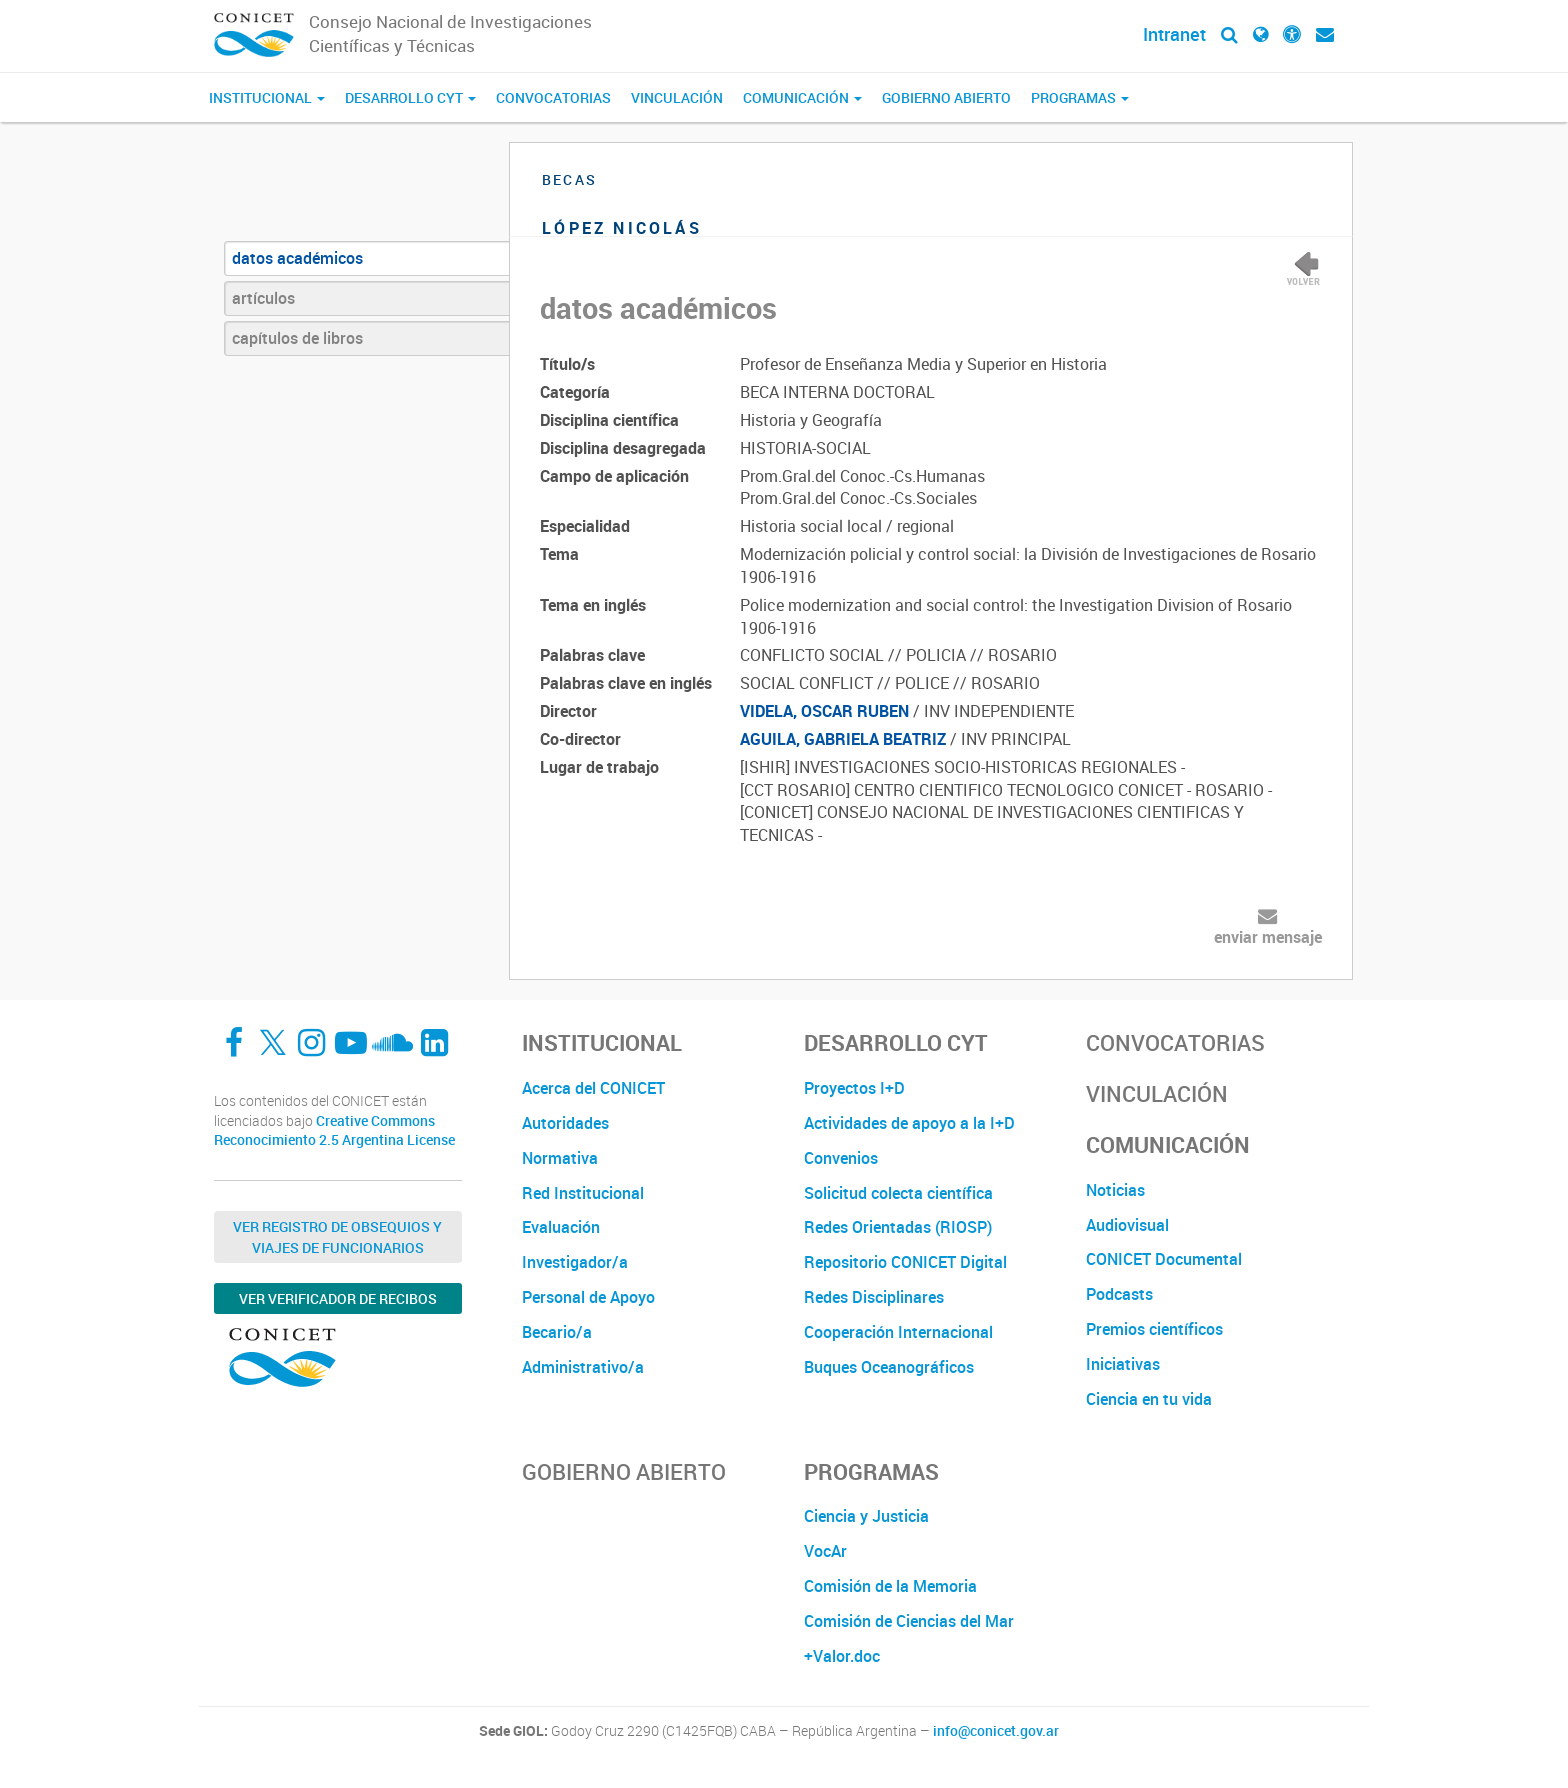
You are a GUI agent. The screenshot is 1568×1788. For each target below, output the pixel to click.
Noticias (1115, 1190)
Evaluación (561, 1227)
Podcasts (1119, 1294)
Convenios (841, 1158)
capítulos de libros (297, 338)
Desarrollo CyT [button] (410, 97)
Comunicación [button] (802, 97)
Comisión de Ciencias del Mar (909, 1621)
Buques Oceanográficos (889, 1367)
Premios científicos (1154, 1329)
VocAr (825, 1551)
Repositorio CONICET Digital (905, 1262)
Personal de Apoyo (588, 1297)
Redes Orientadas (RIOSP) (898, 1227)
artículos (263, 298)
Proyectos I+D (854, 1088)
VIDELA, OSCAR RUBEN (824, 711)
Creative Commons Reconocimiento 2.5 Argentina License (334, 1130)
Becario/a (557, 1332)
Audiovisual (1127, 1225)
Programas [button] (1080, 97)
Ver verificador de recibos (338, 1298)
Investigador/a (575, 1262)
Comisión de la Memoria (890, 1586)
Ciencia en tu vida (1149, 1399)
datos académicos (297, 258)
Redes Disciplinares (874, 1297)
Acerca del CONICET (593, 1088)
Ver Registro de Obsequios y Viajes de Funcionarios (337, 1237)
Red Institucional (583, 1193)
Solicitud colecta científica (898, 1193)
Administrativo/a (583, 1367)
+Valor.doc (842, 1656)
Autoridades (565, 1123)
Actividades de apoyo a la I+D (909, 1123)
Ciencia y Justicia (866, 1516)
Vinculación (677, 97)
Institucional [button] (267, 97)
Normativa (560, 1158)
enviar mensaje (1268, 937)
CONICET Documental (1164, 1259)
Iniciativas (1123, 1364)
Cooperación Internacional (898, 1332)
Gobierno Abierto (946, 97)
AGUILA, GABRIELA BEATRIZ (843, 739)
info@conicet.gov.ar (996, 1731)
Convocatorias (553, 97)
